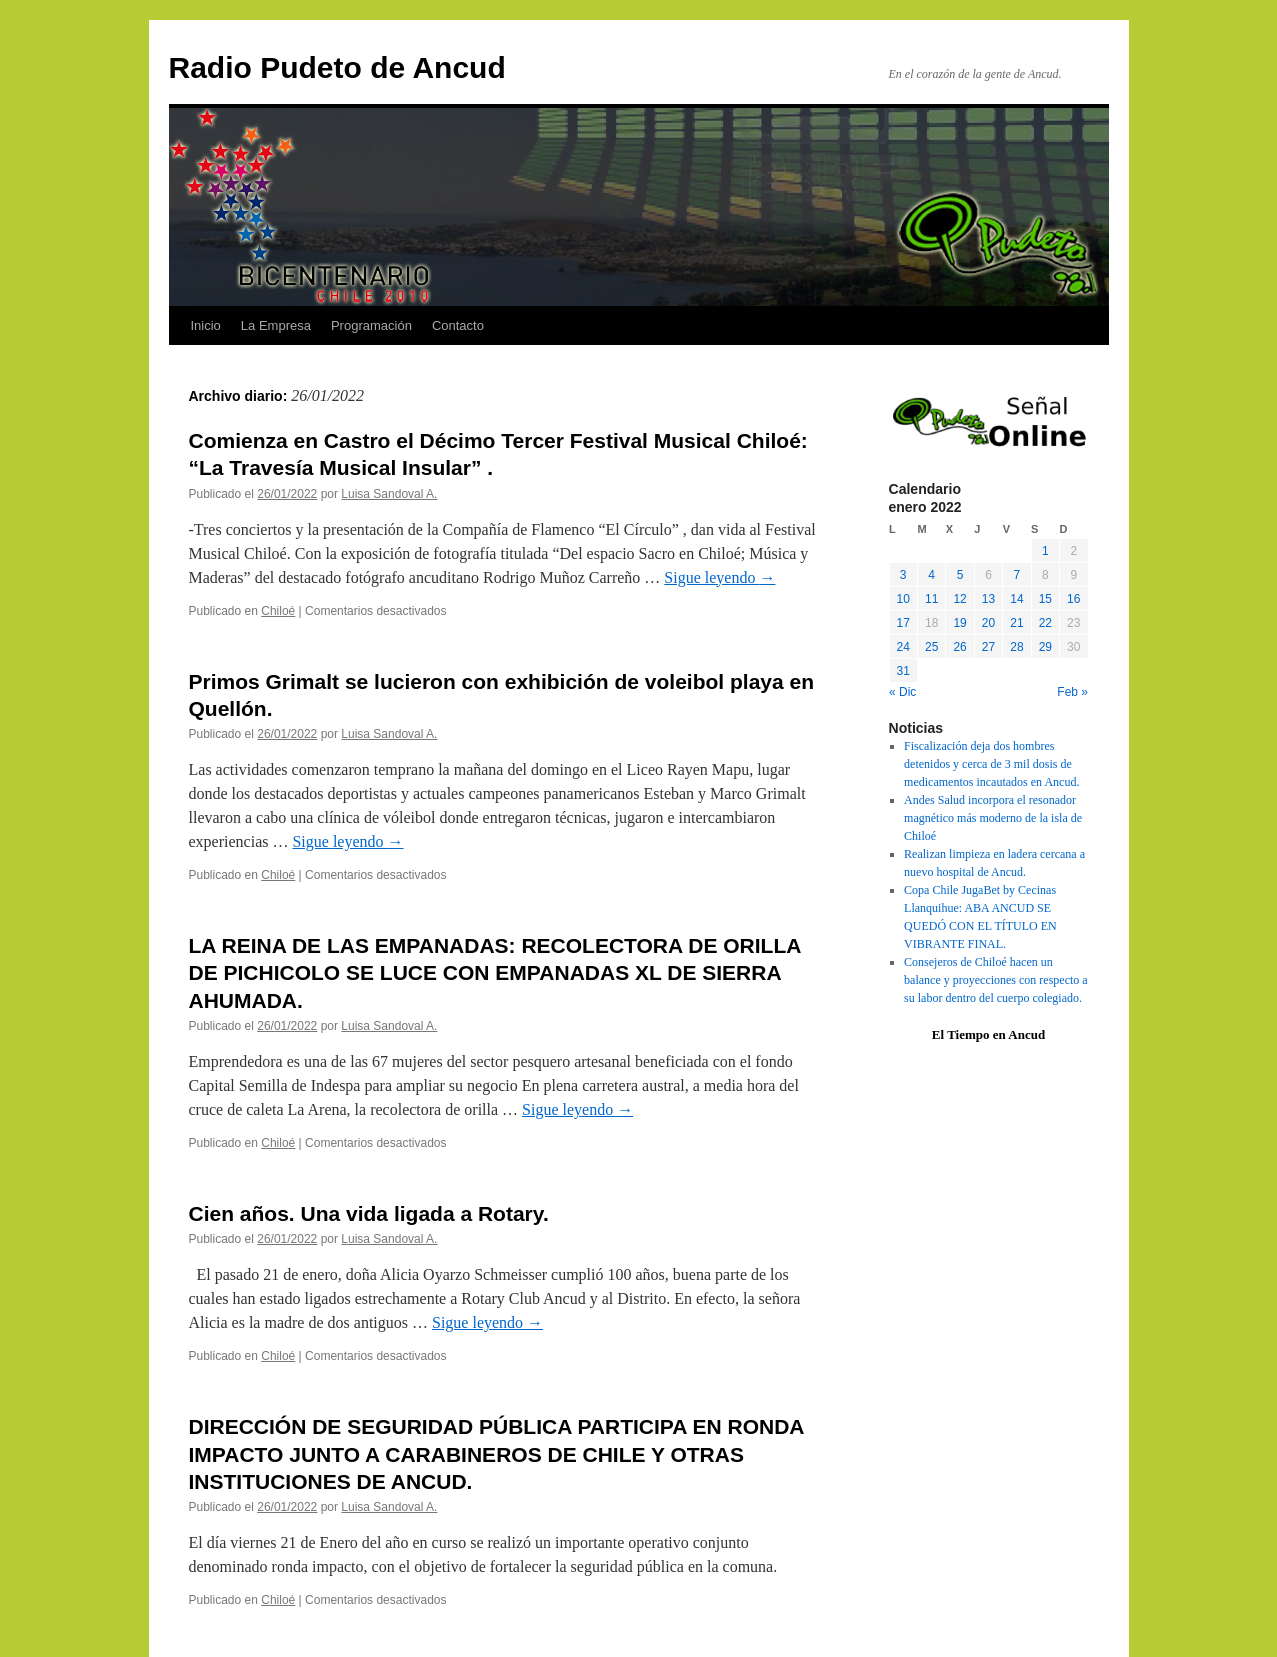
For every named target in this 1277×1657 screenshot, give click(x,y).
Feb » (1072, 692)
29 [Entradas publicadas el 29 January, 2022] (1045, 647)
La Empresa (276, 325)
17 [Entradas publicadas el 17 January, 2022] (903, 623)
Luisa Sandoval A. (389, 494)
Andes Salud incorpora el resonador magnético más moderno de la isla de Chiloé (993, 818)
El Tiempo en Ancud (988, 1034)
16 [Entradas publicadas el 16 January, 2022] (1073, 599)
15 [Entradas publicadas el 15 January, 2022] (1045, 599)
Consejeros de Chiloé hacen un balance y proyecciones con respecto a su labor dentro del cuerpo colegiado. (996, 980)
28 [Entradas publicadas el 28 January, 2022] (1016, 647)
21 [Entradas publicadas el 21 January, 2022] (1016, 623)
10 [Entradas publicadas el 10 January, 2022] (903, 599)
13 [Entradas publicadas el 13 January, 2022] (988, 599)
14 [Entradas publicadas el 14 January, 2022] (1016, 599)
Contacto (458, 325)
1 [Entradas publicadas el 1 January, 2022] (1045, 551)
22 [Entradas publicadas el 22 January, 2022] (1045, 623)
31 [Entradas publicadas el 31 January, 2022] (903, 671)
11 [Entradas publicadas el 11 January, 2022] (931, 599)
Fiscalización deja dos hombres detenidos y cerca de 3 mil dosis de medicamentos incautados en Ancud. (991, 764)
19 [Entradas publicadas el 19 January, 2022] (959, 623)
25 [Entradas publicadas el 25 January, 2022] (931, 647)
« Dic (902, 692)
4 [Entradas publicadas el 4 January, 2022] (931, 575)
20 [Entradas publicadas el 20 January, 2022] (988, 623)
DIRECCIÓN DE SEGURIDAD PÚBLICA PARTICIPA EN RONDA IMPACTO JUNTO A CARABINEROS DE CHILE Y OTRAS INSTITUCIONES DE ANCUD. (496, 1454)
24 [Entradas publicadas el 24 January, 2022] (903, 647)
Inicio (206, 325)
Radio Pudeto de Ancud (337, 67)
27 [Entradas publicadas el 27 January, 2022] (988, 647)
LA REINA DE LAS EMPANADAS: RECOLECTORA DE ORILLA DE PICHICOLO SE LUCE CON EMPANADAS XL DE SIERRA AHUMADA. (495, 973)
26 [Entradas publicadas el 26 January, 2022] (959, 647)
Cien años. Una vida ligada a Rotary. (369, 1213)
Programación (371, 325)
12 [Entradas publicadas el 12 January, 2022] (959, 599)
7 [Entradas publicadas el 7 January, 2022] (1017, 575)
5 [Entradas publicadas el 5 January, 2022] (960, 575)
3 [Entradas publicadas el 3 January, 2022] (903, 575)
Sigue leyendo (719, 577)
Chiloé (278, 611)
